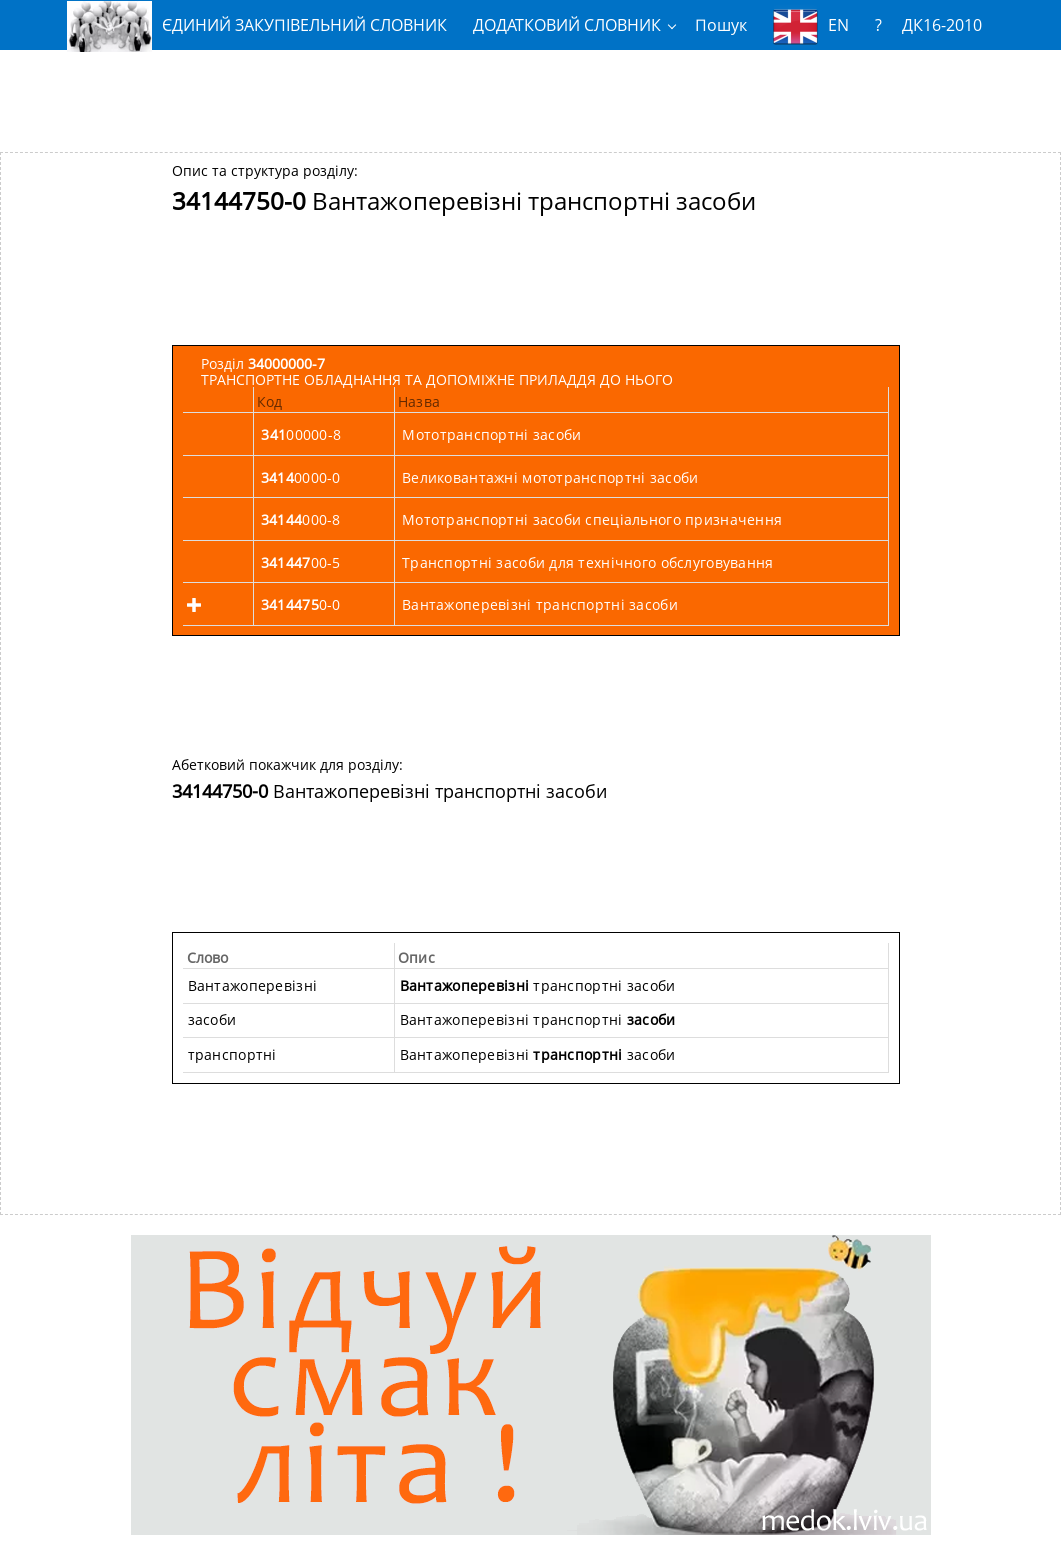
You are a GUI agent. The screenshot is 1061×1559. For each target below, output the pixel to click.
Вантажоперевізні (252, 985)
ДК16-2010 (942, 25)
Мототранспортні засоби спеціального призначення (592, 519)
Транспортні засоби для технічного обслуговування (587, 562)
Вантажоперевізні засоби (538, 1054)
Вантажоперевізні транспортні (538, 1019)
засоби (212, 1019)
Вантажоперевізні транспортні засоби (540, 604)
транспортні (232, 1054)
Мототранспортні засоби (491, 434)
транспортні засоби (538, 985)
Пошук (721, 25)
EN (811, 26)
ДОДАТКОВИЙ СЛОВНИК (567, 25)
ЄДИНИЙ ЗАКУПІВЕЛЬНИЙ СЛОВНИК (257, 25)
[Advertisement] (531, 93)
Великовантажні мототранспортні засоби (550, 477)
